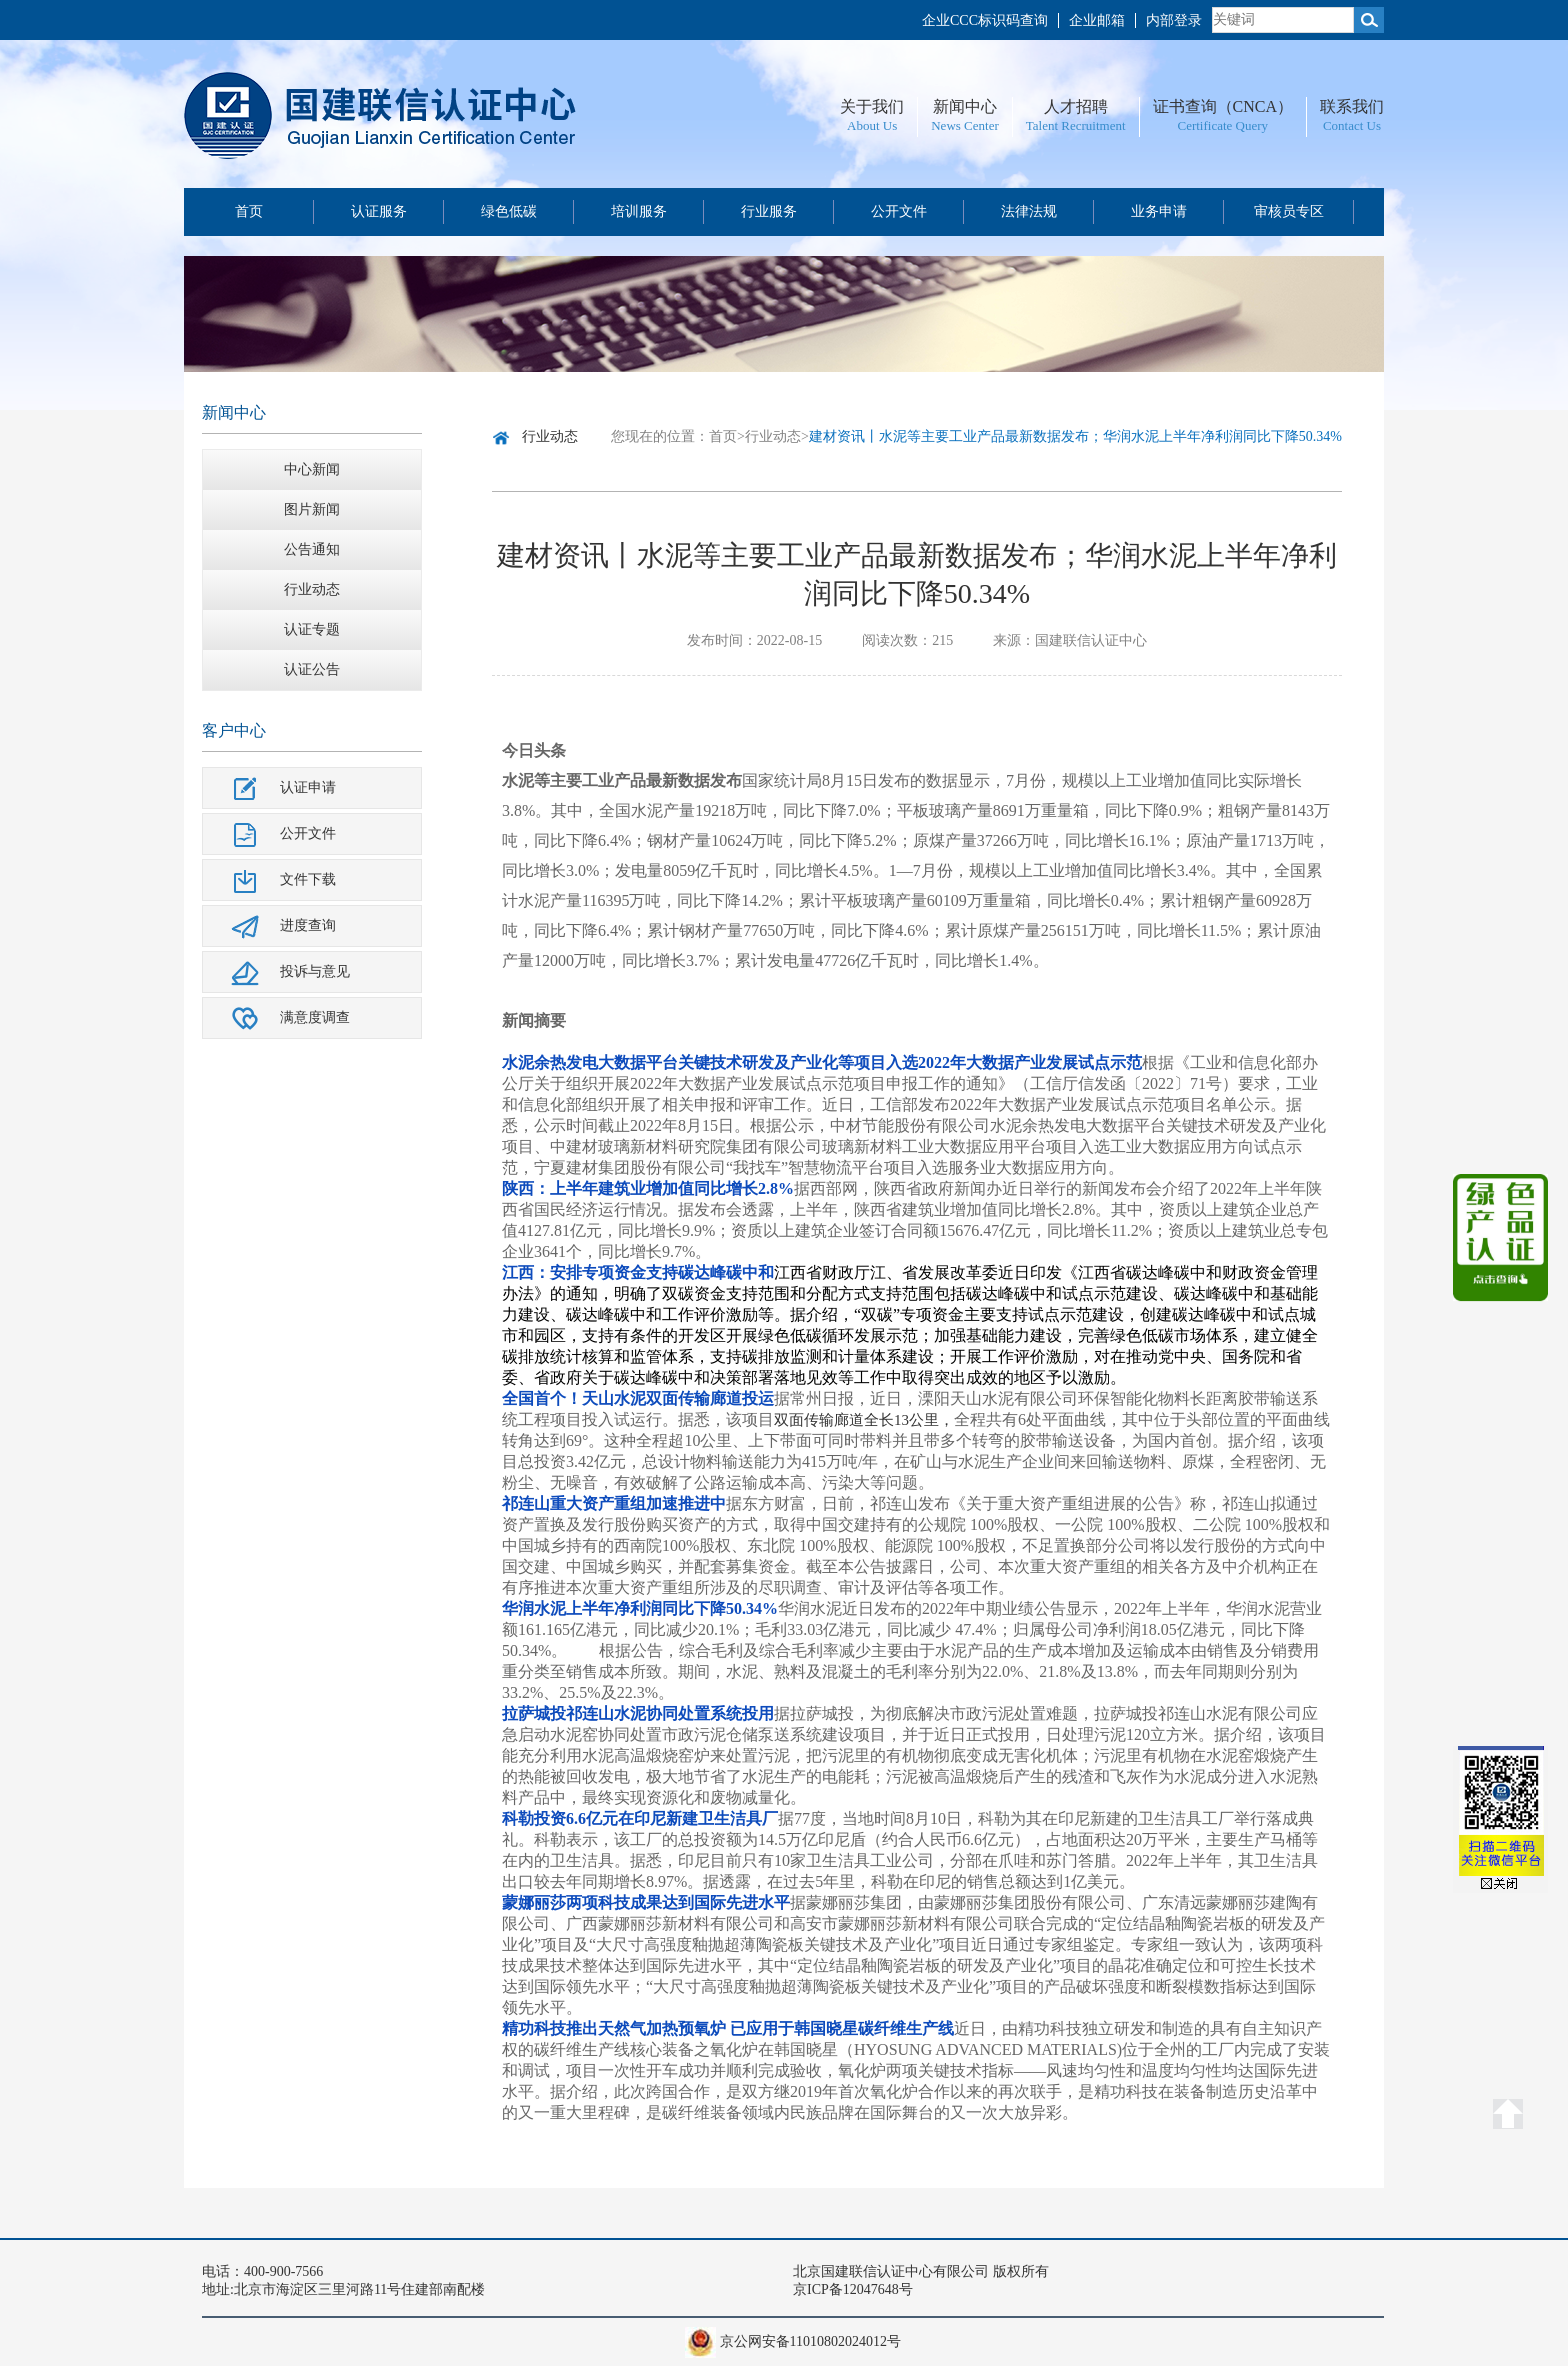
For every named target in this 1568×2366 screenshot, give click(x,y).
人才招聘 (1076, 106)
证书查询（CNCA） (1223, 106)
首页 (249, 211)
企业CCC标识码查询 (985, 20)
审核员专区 (1289, 211)
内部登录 (1174, 20)
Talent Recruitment (1076, 125)
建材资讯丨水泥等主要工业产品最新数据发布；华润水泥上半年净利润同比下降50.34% (1075, 436)
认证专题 (312, 629)
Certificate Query (1222, 125)
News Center (965, 125)
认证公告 (312, 669)
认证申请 (308, 787)
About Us (872, 125)
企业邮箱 (1097, 20)
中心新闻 (312, 469)
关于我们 (872, 106)
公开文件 (899, 211)
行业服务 (769, 211)
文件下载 (308, 879)
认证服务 (379, 211)
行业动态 (312, 589)
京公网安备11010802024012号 (810, 2341)
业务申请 (1159, 211)
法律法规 (1029, 211)
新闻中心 (965, 106)
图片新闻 (312, 509)
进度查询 (308, 925)
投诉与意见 (315, 971)
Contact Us (1352, 125)
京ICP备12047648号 (853, 2289)
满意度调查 (315, 1017)
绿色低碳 (509, 211)
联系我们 (1352, 106)
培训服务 (639, 211)
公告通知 (312, 549)
